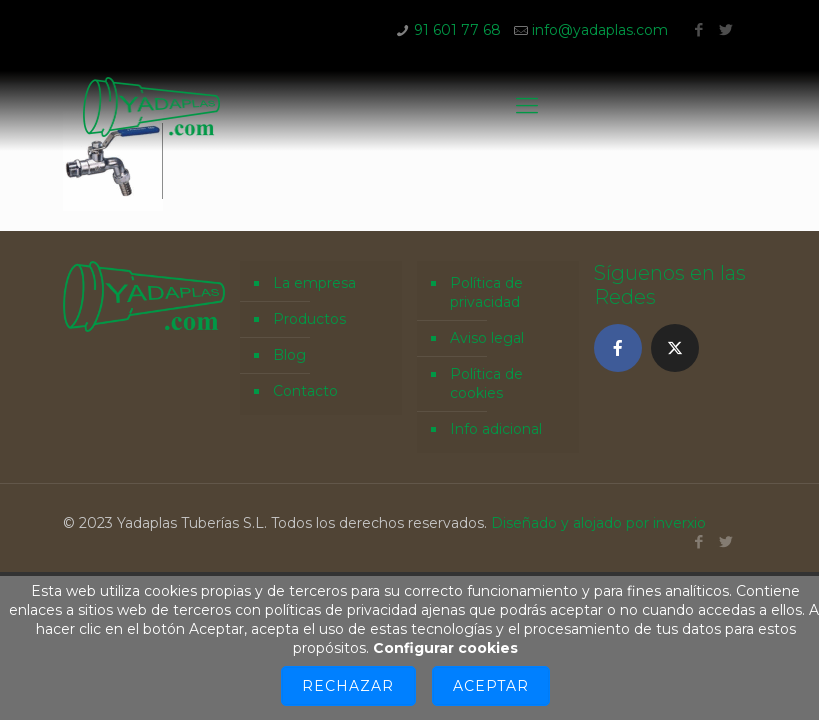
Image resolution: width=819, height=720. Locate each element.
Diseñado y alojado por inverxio (598, 523)
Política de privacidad (486, 292)
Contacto (305, 391)
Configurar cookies (445, 648)
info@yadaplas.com (600, 30)
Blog (289, 355)
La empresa (314, 283)
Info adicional (496, 429)
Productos (309, 319)
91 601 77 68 (457, 30)
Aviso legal (487, 338)
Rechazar (348, 686)
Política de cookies (486, 383)
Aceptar (491, 686)
